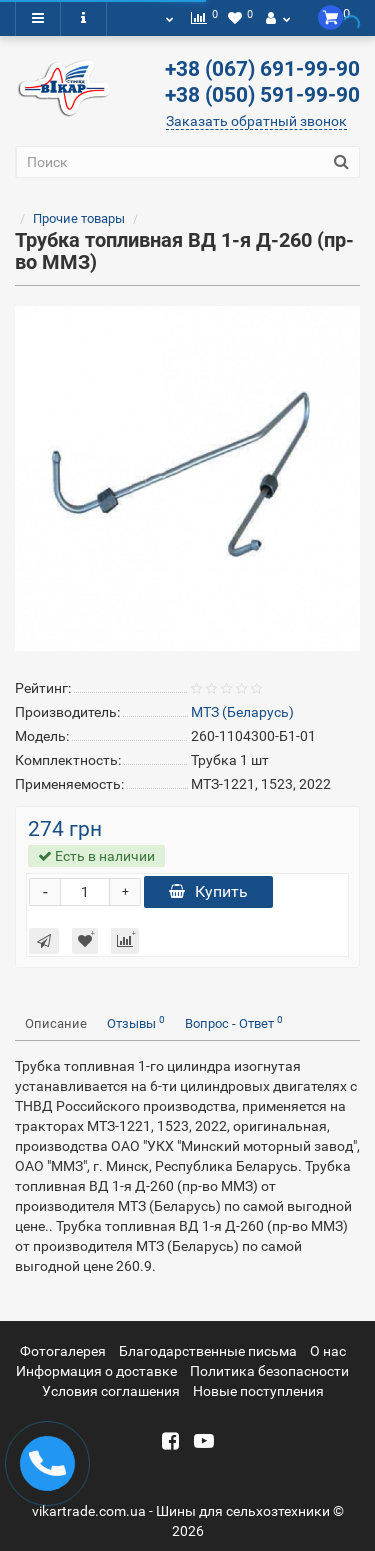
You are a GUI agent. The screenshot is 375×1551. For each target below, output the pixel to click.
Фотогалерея (63, 1351)
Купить (208, 891)
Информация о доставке (96, 1371)
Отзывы (136, 1022)
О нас (328, 1351)
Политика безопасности (269, 1371)
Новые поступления (258, 1391)
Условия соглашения (111, 1391)
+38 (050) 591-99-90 (262, 95)
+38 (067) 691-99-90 (262, 69)
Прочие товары (79, 218)
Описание (56, 1023)
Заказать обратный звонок (256, 121)
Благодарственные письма (208, 1351)
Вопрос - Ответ (234, 1022)
